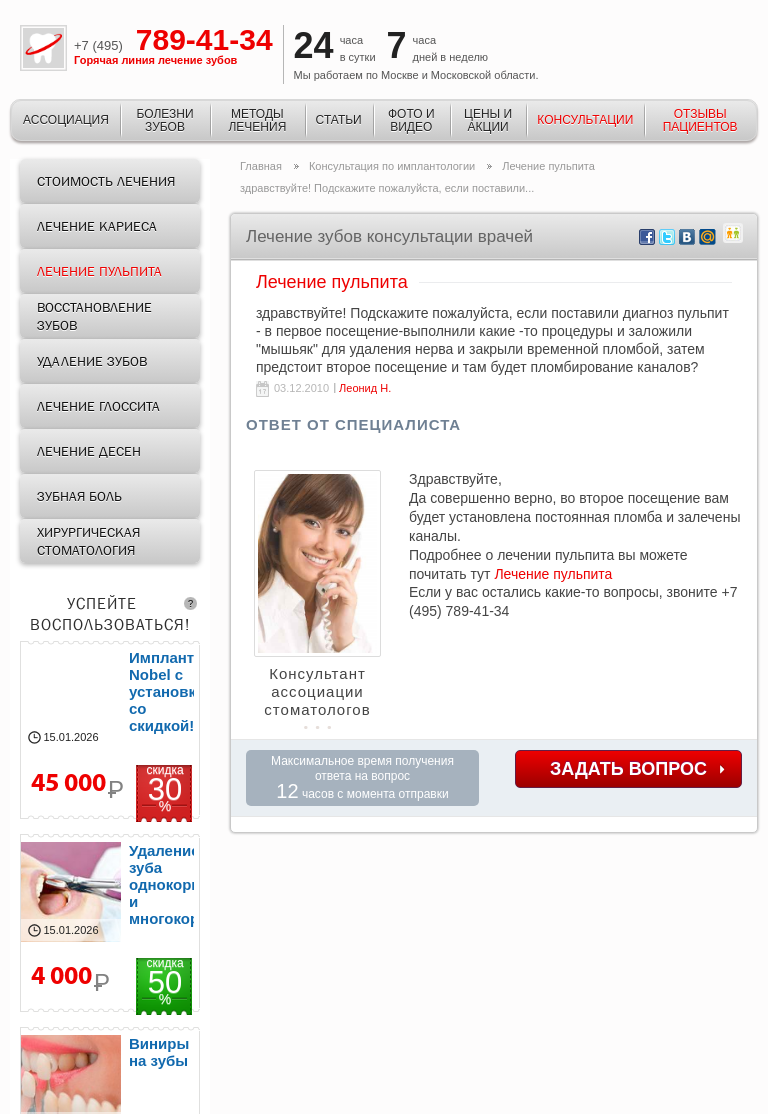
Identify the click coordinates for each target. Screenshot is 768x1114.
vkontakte (687, 237)
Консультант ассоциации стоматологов (317, 691)
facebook (647, 237)
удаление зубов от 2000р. (110, 923)
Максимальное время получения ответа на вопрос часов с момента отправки (362, 778)
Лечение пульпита (553, 574)
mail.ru (707, 237)
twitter (667, 237)
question (190, 603)
